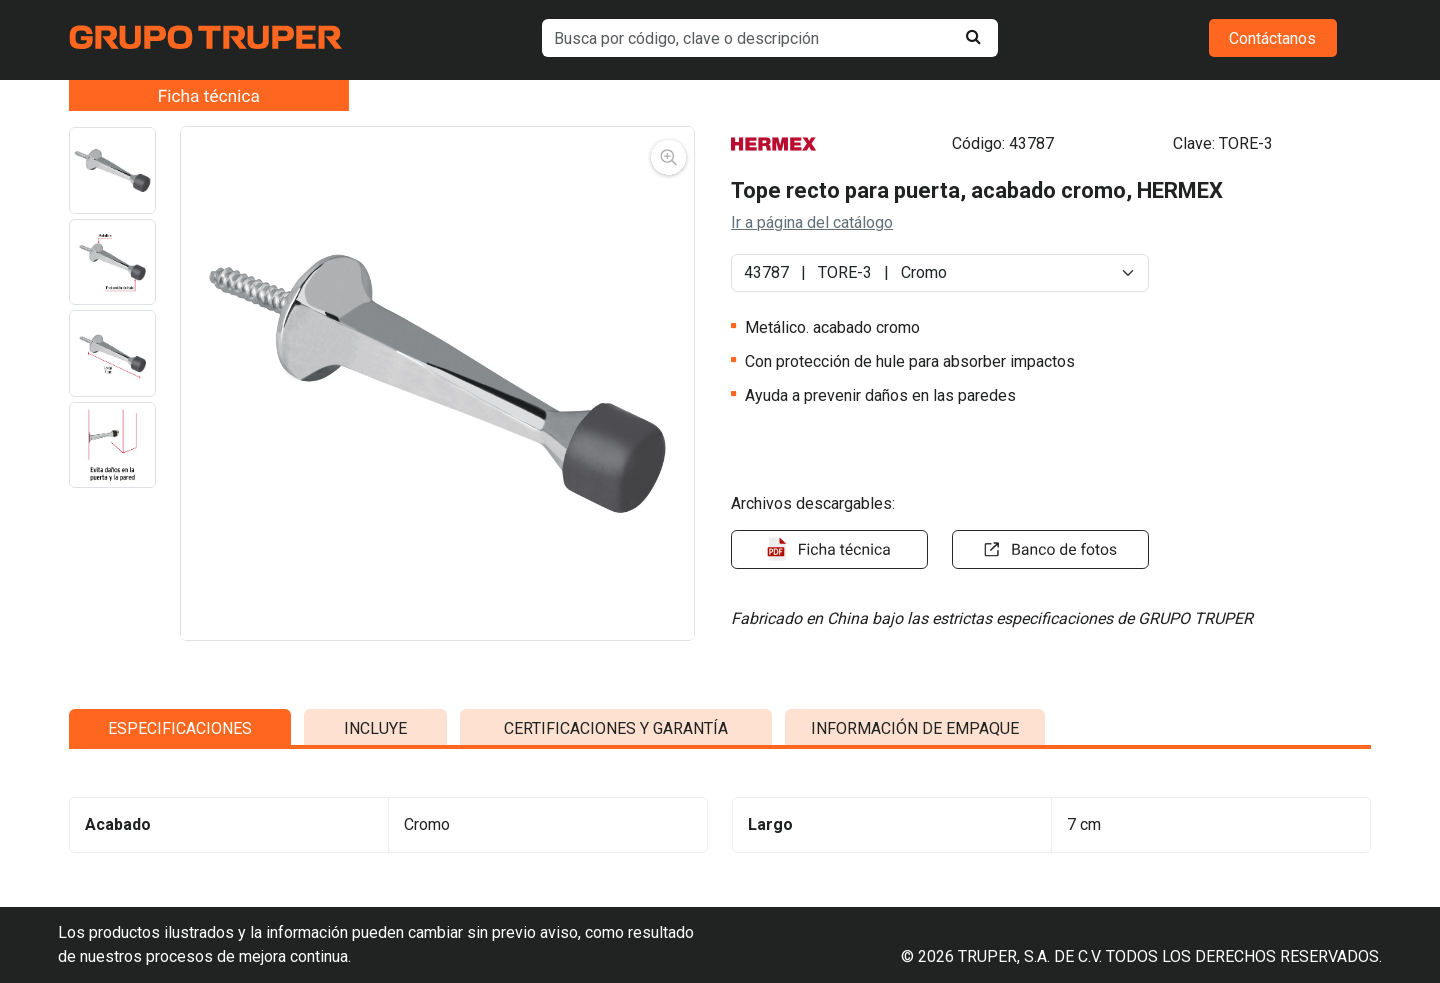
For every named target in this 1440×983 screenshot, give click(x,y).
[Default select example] (940, 273)
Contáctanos (1272, 38)
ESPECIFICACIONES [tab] (180, 894)
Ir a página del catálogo (812, 222)
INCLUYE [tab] (375, 894)
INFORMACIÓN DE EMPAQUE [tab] (915, 894)
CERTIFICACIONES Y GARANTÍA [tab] (616, 894)
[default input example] (770, 38)
